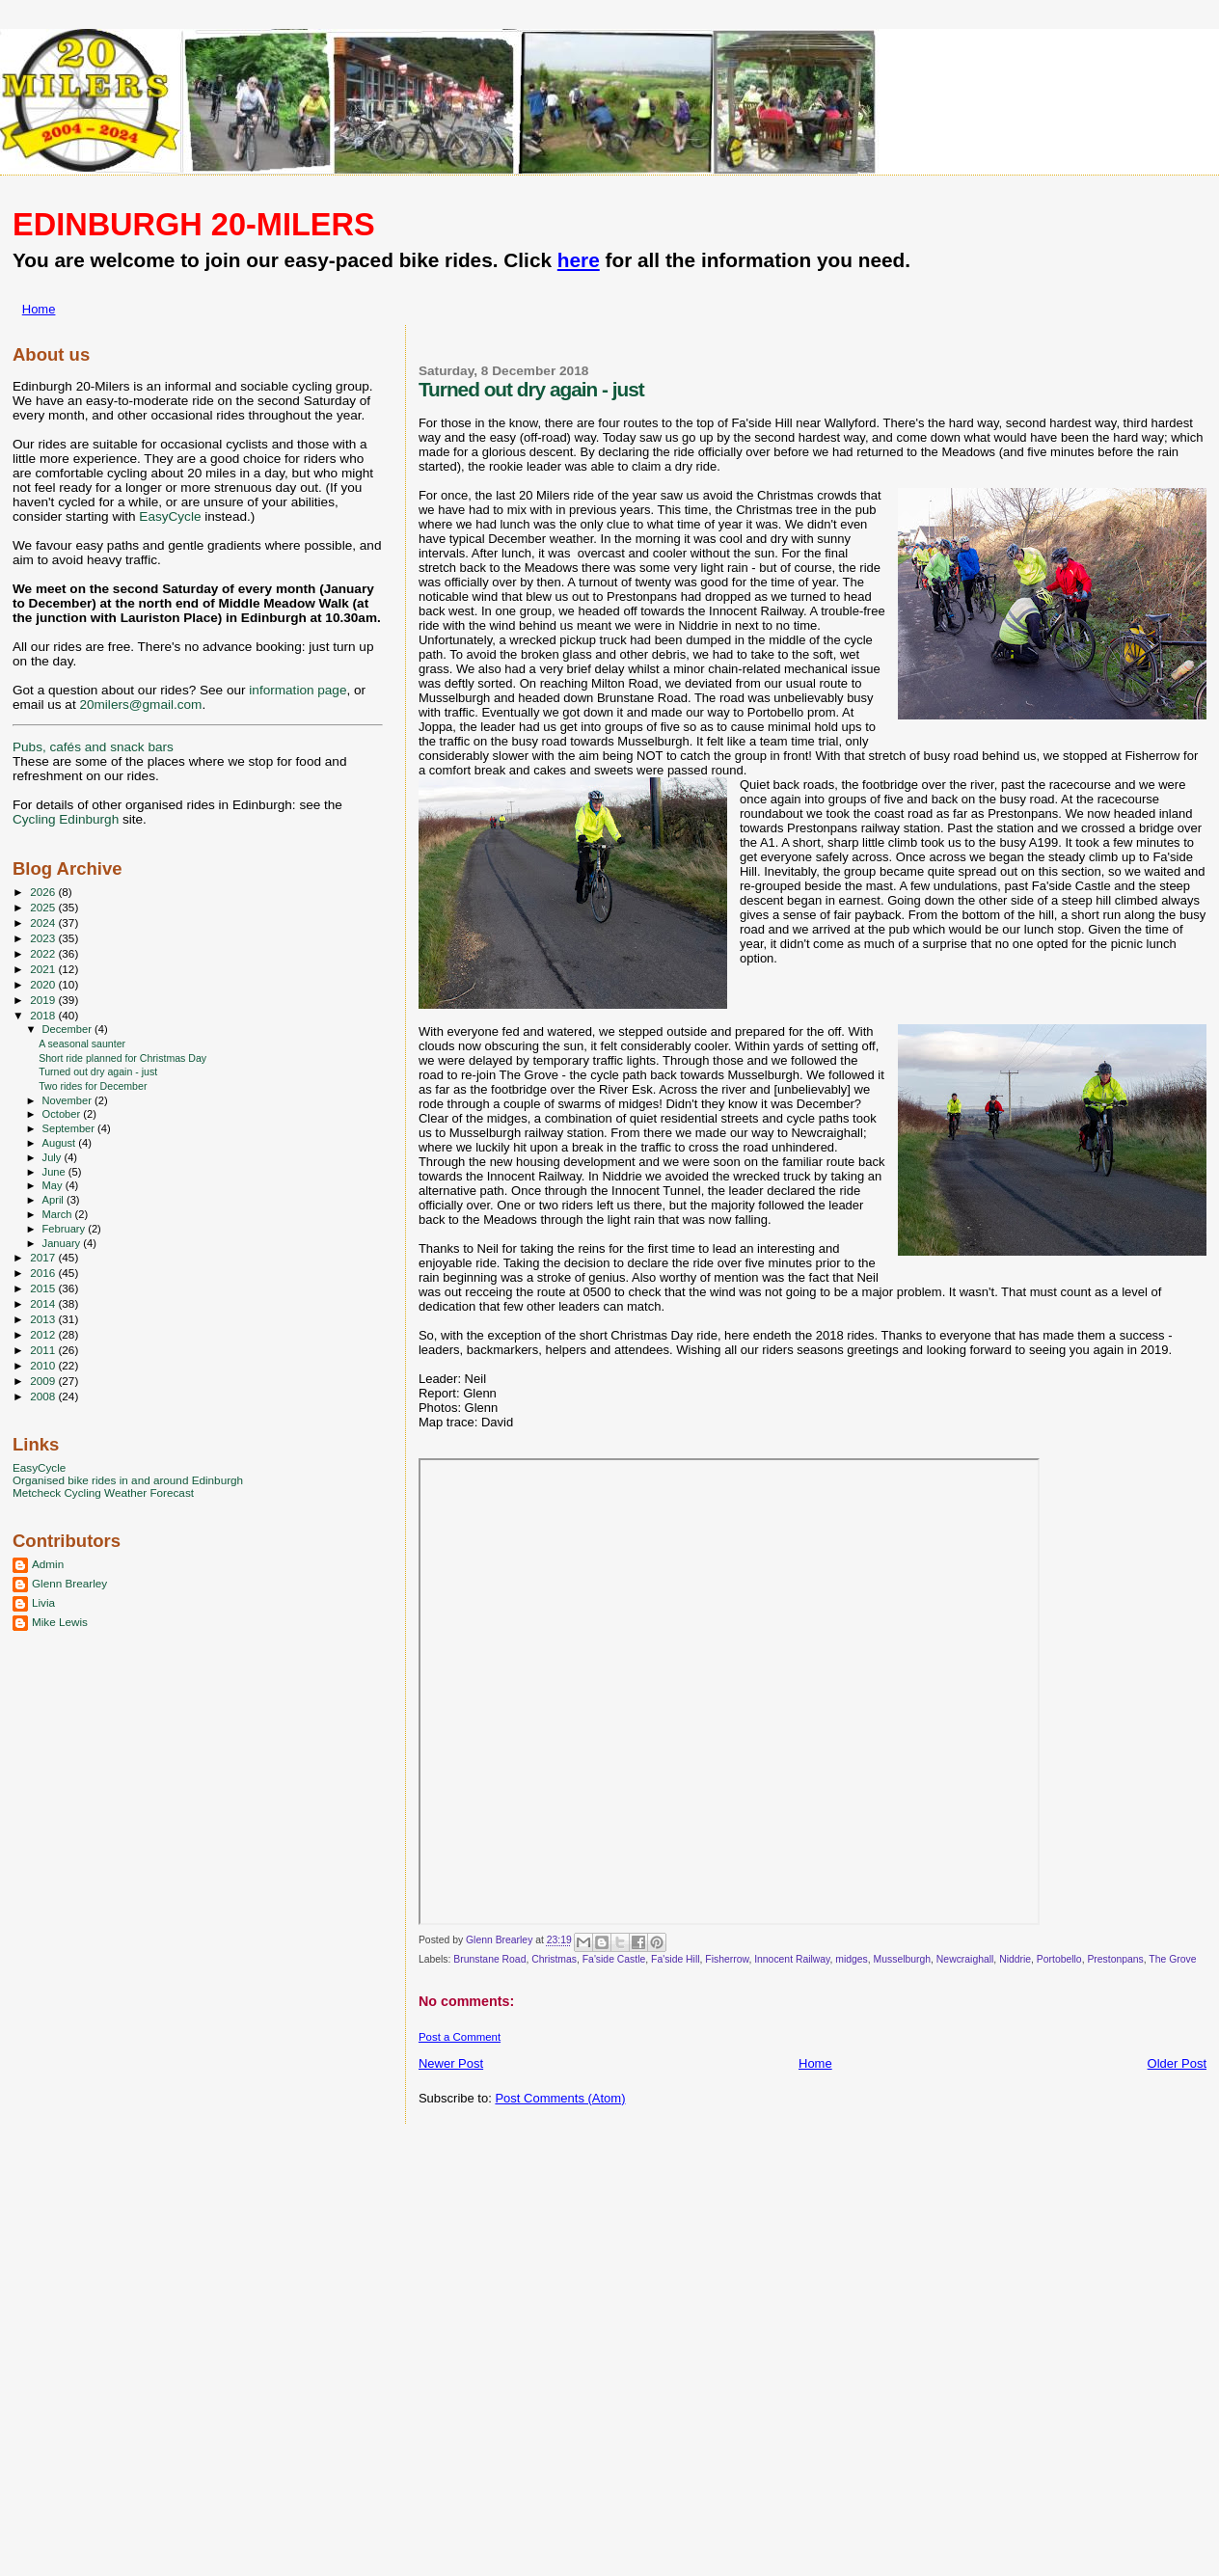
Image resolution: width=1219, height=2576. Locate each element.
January (63, 1243)
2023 (44, 938)
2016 (44, 1272)
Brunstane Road (489, 1959)
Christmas (554, 1959)
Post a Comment (460, 2037)
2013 (44, 1319)
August (60, 1143)
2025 (44, 907)
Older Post (1177, 2063)
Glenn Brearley (69, 1583)
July (53, 1157)
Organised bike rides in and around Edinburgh (128, 1480)
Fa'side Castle (614, 1959)
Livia (43, 1602)
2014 (44, 1303)
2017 (44, 1257)
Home (39, 309)
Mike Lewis (60, 1621)
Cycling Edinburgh (66, 819)
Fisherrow (726, 1959)
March (58, 1214)
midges (851, 1959)
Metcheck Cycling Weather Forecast (103, 1492)
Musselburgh (903, 1959)
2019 (44, 999)
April (54, 1200)
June (55, 1172)
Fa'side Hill (675, 1959)
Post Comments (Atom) (560, 2098)
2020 (44, 984)
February (65, 1228)
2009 (44, 1380)
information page (297, 690)
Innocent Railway (791, 1959)
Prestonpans (1115, 1959)
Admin (48, 1564)
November (68, 1100)
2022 (44, 953)
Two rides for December (93, 1086)
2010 (44, 1365)
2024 (44, 922)
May (54, 1185)
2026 (44, 891)
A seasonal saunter (82, 1043)
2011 (44, 1349)
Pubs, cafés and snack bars (93, 747)
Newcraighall (964, 1959)
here (578, 260)
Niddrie (1015, 1959)
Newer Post (451, 2063)
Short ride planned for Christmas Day (122, 1058)
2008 (44, 1396)
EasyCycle (170, 516)
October (63, 1114)
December (68, 1029)
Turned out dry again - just (98, 1071)
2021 (44, 969)
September (70, 1128)
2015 (44, 1288)
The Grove (1172, 1959)
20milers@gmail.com (140, 704)
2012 (44, 1334)
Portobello (1059, 1959)
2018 (44, 1015)
